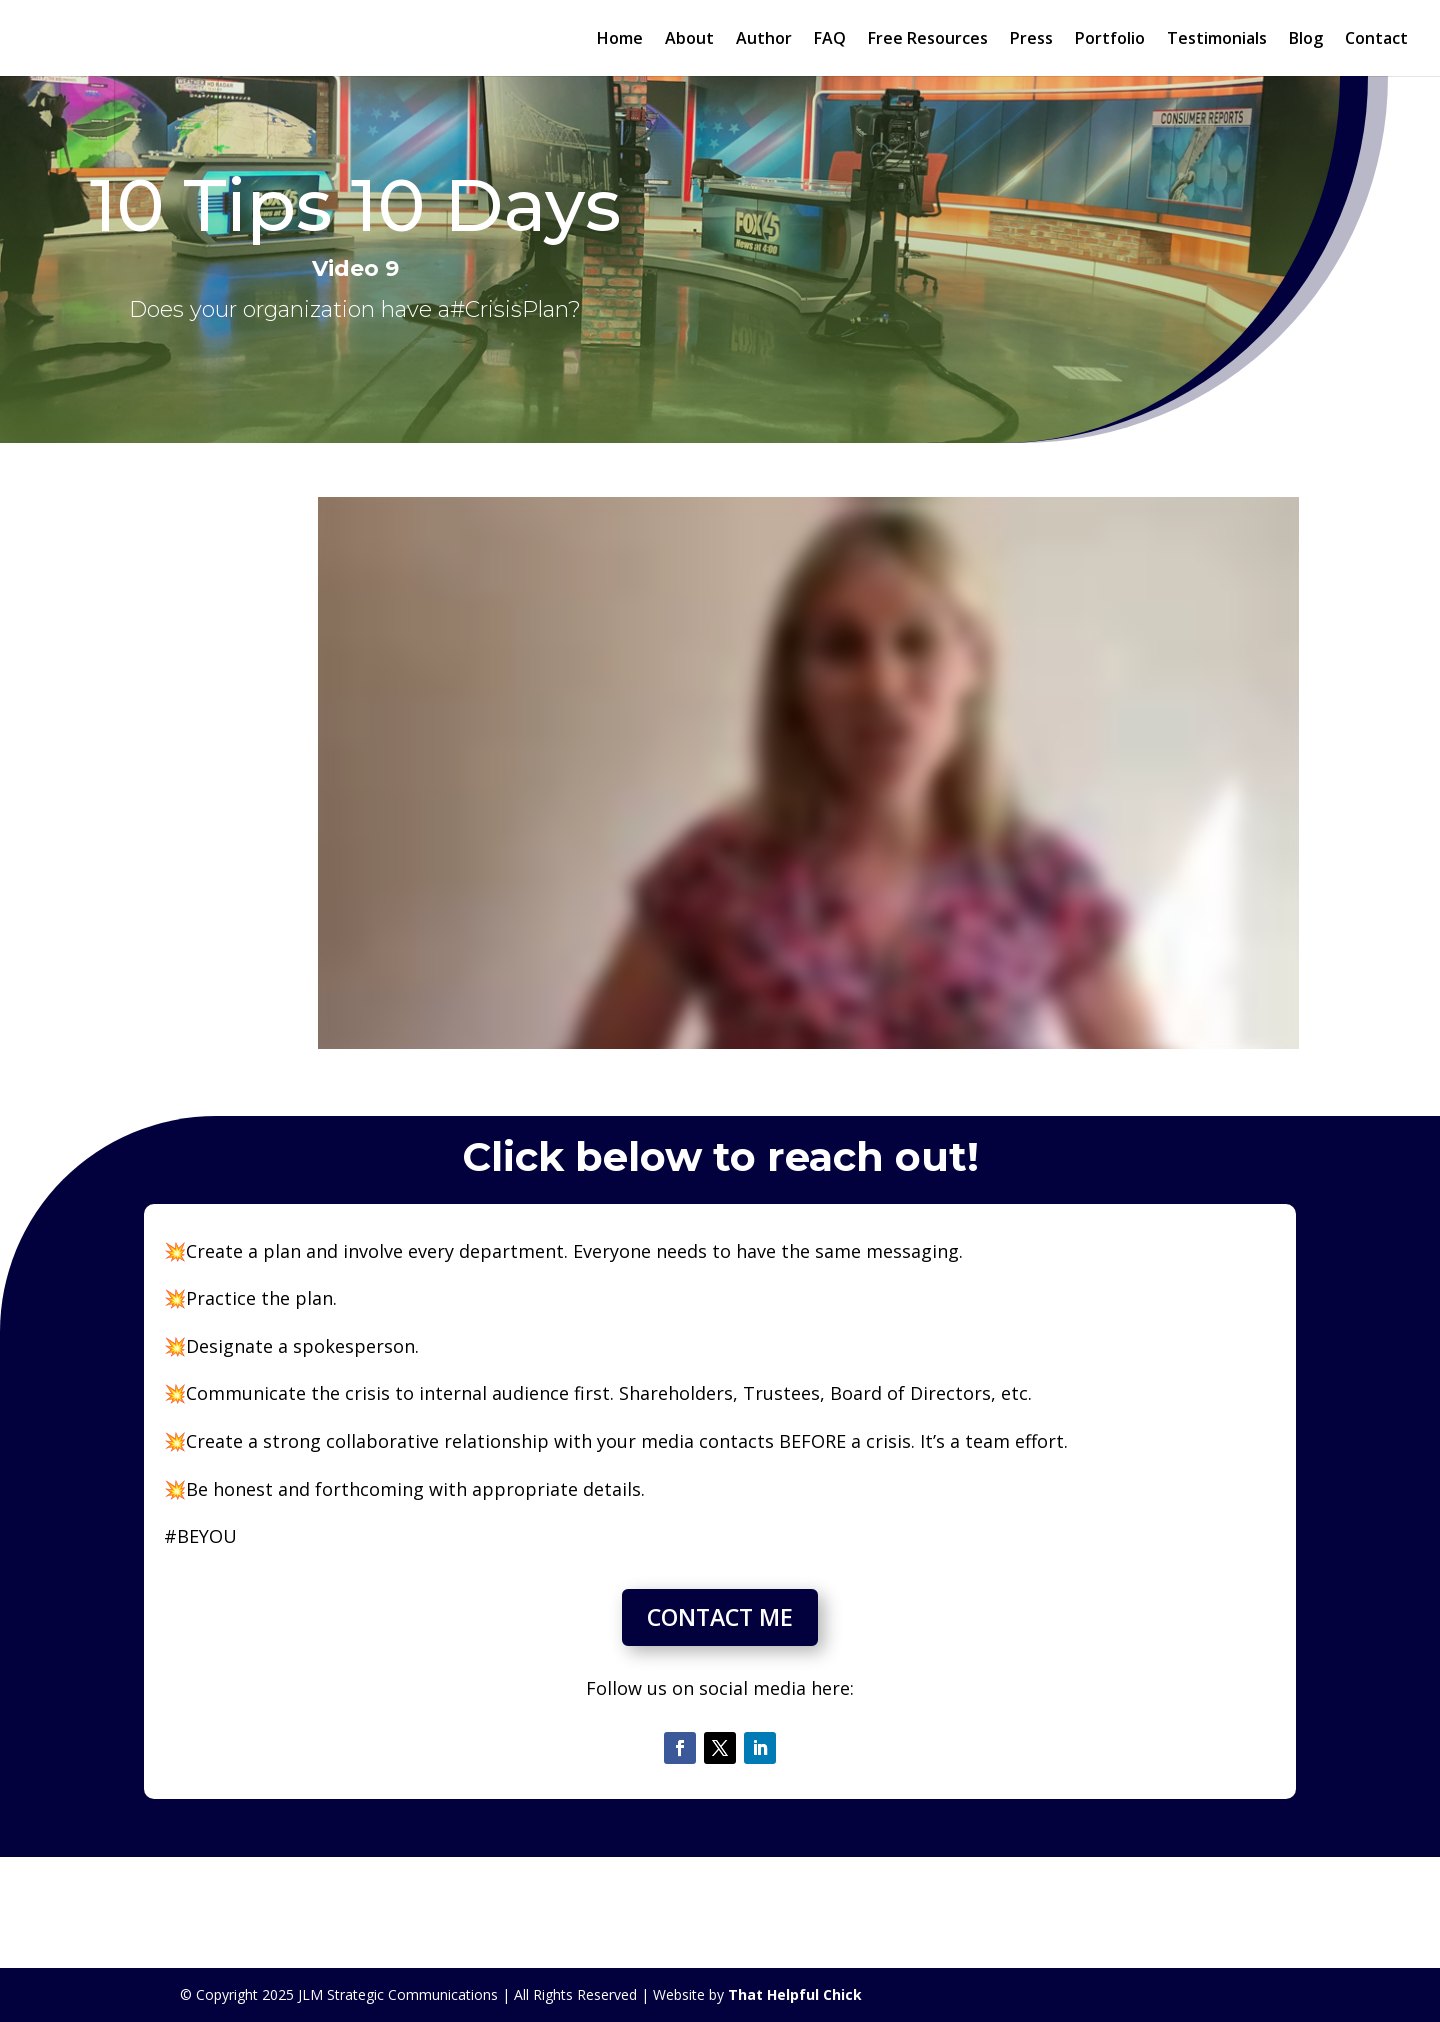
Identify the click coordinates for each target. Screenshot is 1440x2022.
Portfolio (1110, 40)
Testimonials (1217, 40)
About (689, 40)
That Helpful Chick (795, 1994)
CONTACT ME (720, 1617)
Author (764, 40)
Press (1031, 40)
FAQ (830, 40)
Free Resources (928, 40)
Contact (1376, 40)
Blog (1306, 40)
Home (620, 40)
